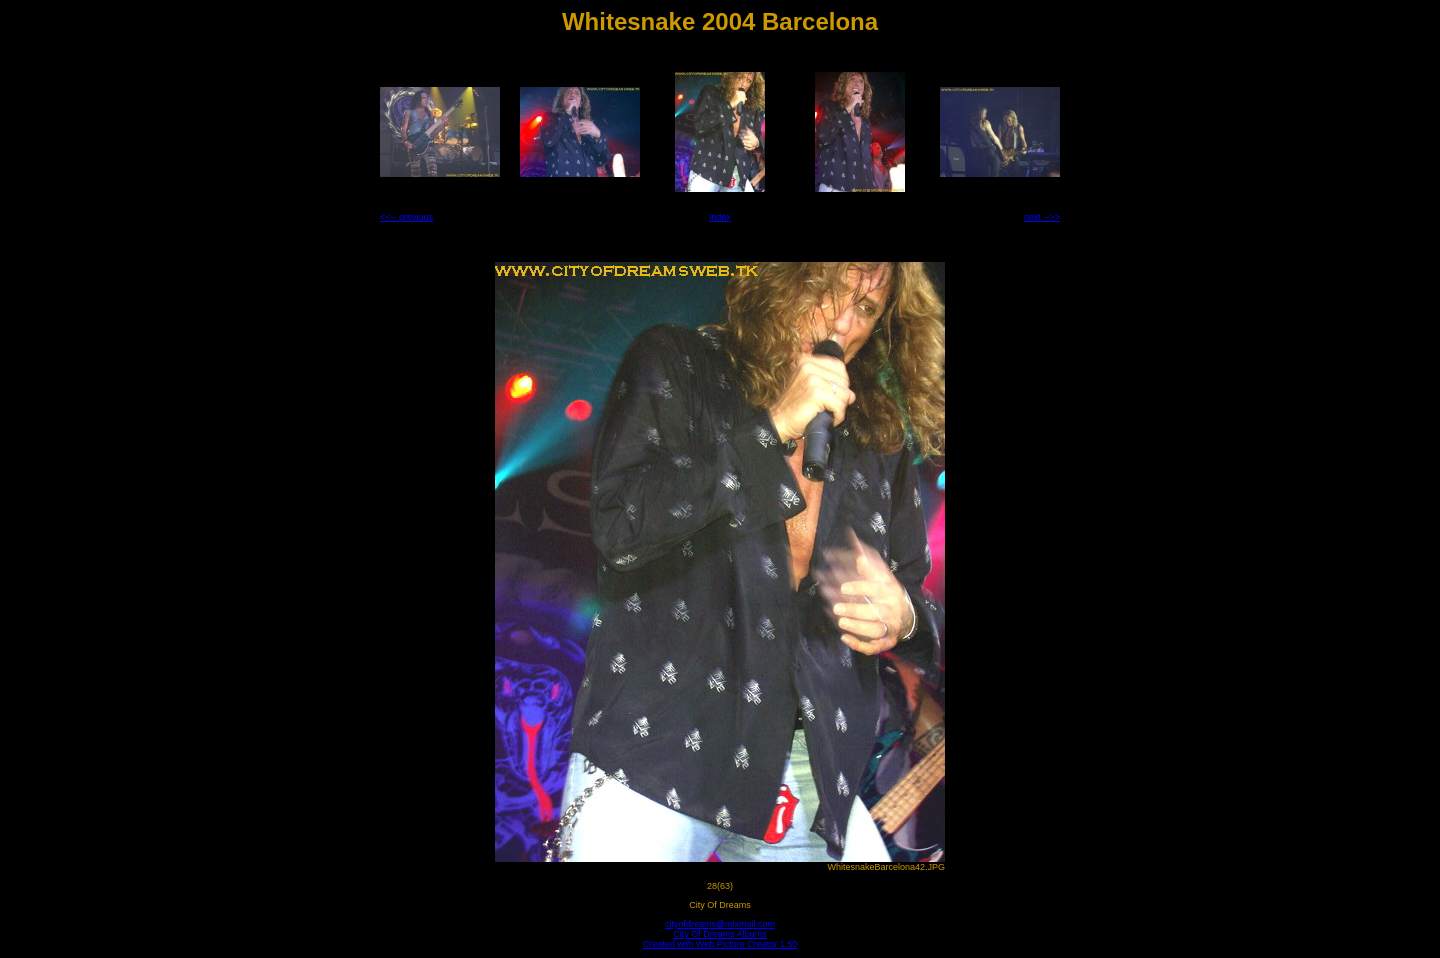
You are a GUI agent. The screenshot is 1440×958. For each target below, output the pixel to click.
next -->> (1042, 217)
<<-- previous (406, 217)
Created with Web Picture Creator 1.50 (720, 944)
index (720, 217)
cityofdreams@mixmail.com (720, 924)
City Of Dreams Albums (720, 934)
